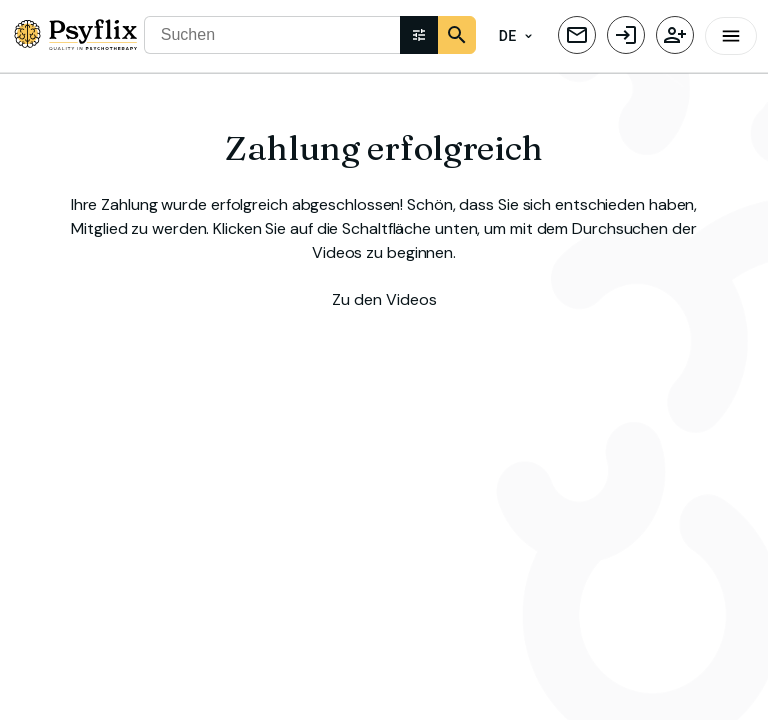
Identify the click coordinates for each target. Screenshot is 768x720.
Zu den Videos (384, 297)
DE (516, 36)
